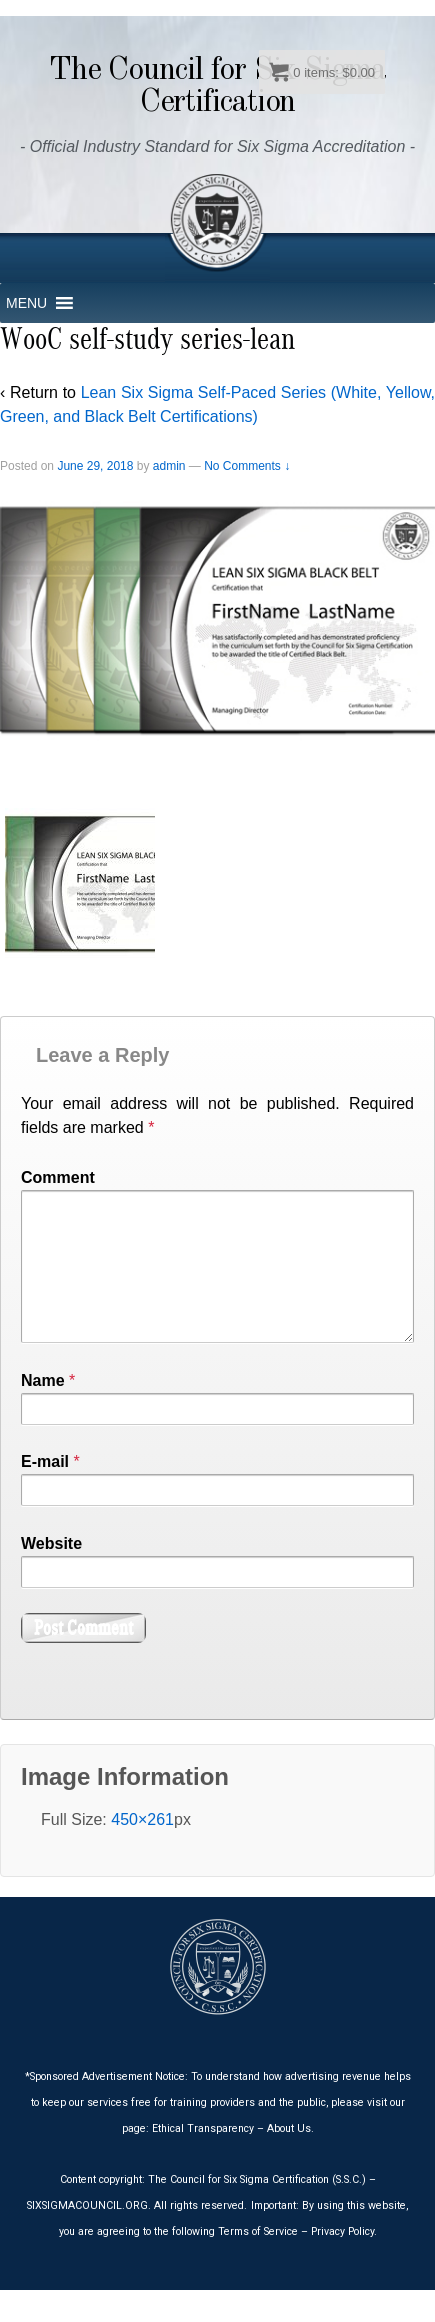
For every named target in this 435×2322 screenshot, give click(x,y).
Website (51, 1575)
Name (43, 1412)
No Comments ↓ (247, 466)
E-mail (45, 1493)
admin (169, 466)
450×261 (142, 1851)
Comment (58, 1177)
